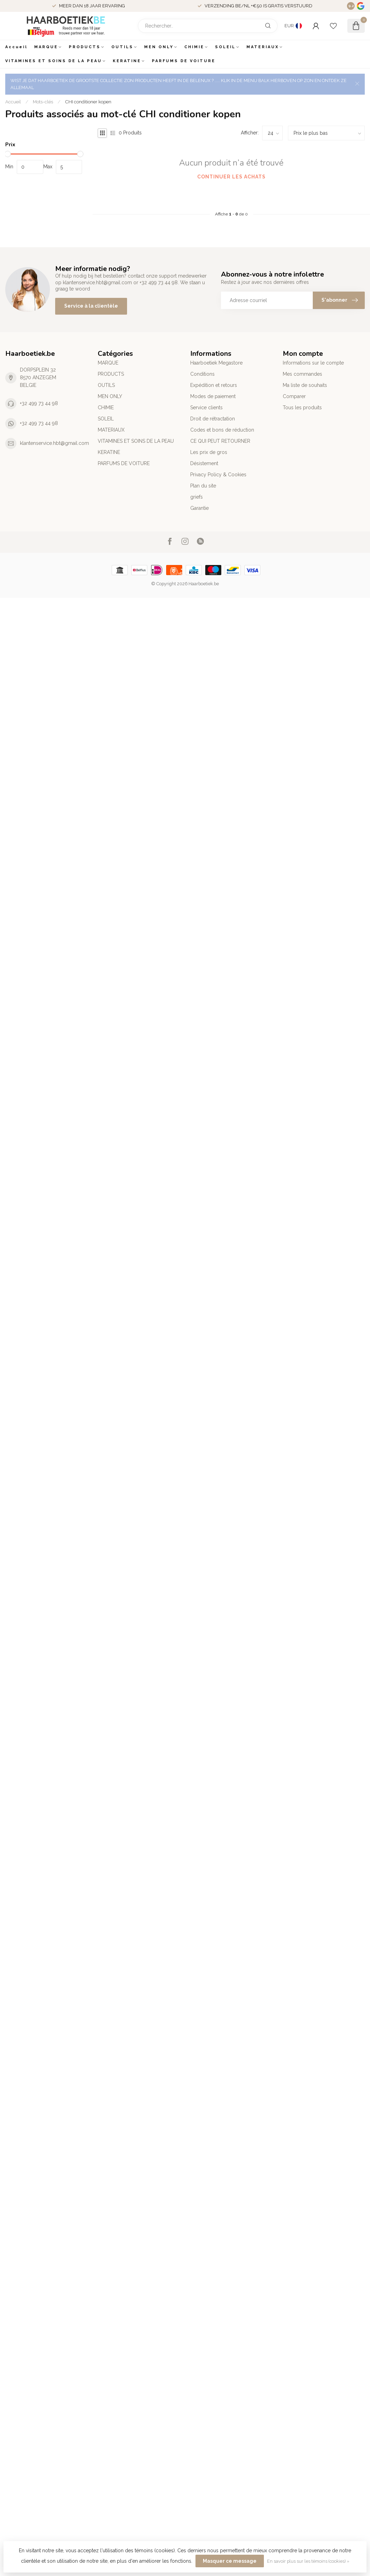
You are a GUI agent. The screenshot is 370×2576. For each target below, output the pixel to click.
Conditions (202, 374)
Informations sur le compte (313, 363)
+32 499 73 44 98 (39, 403)
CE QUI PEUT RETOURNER (220, 441)
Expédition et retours (213, 385)
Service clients (206, 407)
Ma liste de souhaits (305, 385)
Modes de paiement (213, 396)
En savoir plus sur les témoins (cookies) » (308, 2561)
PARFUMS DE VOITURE (183, 61)
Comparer (294, 396)
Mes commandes (302, 374)
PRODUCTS (85, 47)
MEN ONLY (158, 47)
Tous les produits (302, 407)
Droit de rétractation (212, 418)
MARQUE (46, 47)
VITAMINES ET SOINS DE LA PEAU (53, 61)
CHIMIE (194, 47)
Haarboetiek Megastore (216, 363)
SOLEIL (225, 47)
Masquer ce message (230, 2561)
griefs (196, 497)
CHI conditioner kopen (88, 101)
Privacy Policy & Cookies (218, 474)
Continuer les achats (231, 176)
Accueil (16, 47)
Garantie (199, 508)
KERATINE (127, 61)
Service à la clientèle (91, 306)
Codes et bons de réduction (222, 430)
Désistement (204, 463)
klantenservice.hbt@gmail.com (54, 443)
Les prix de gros (208, 452)
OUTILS (122, 47)
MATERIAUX (262, 47)
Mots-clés (43, 101)
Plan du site (203, 486)
